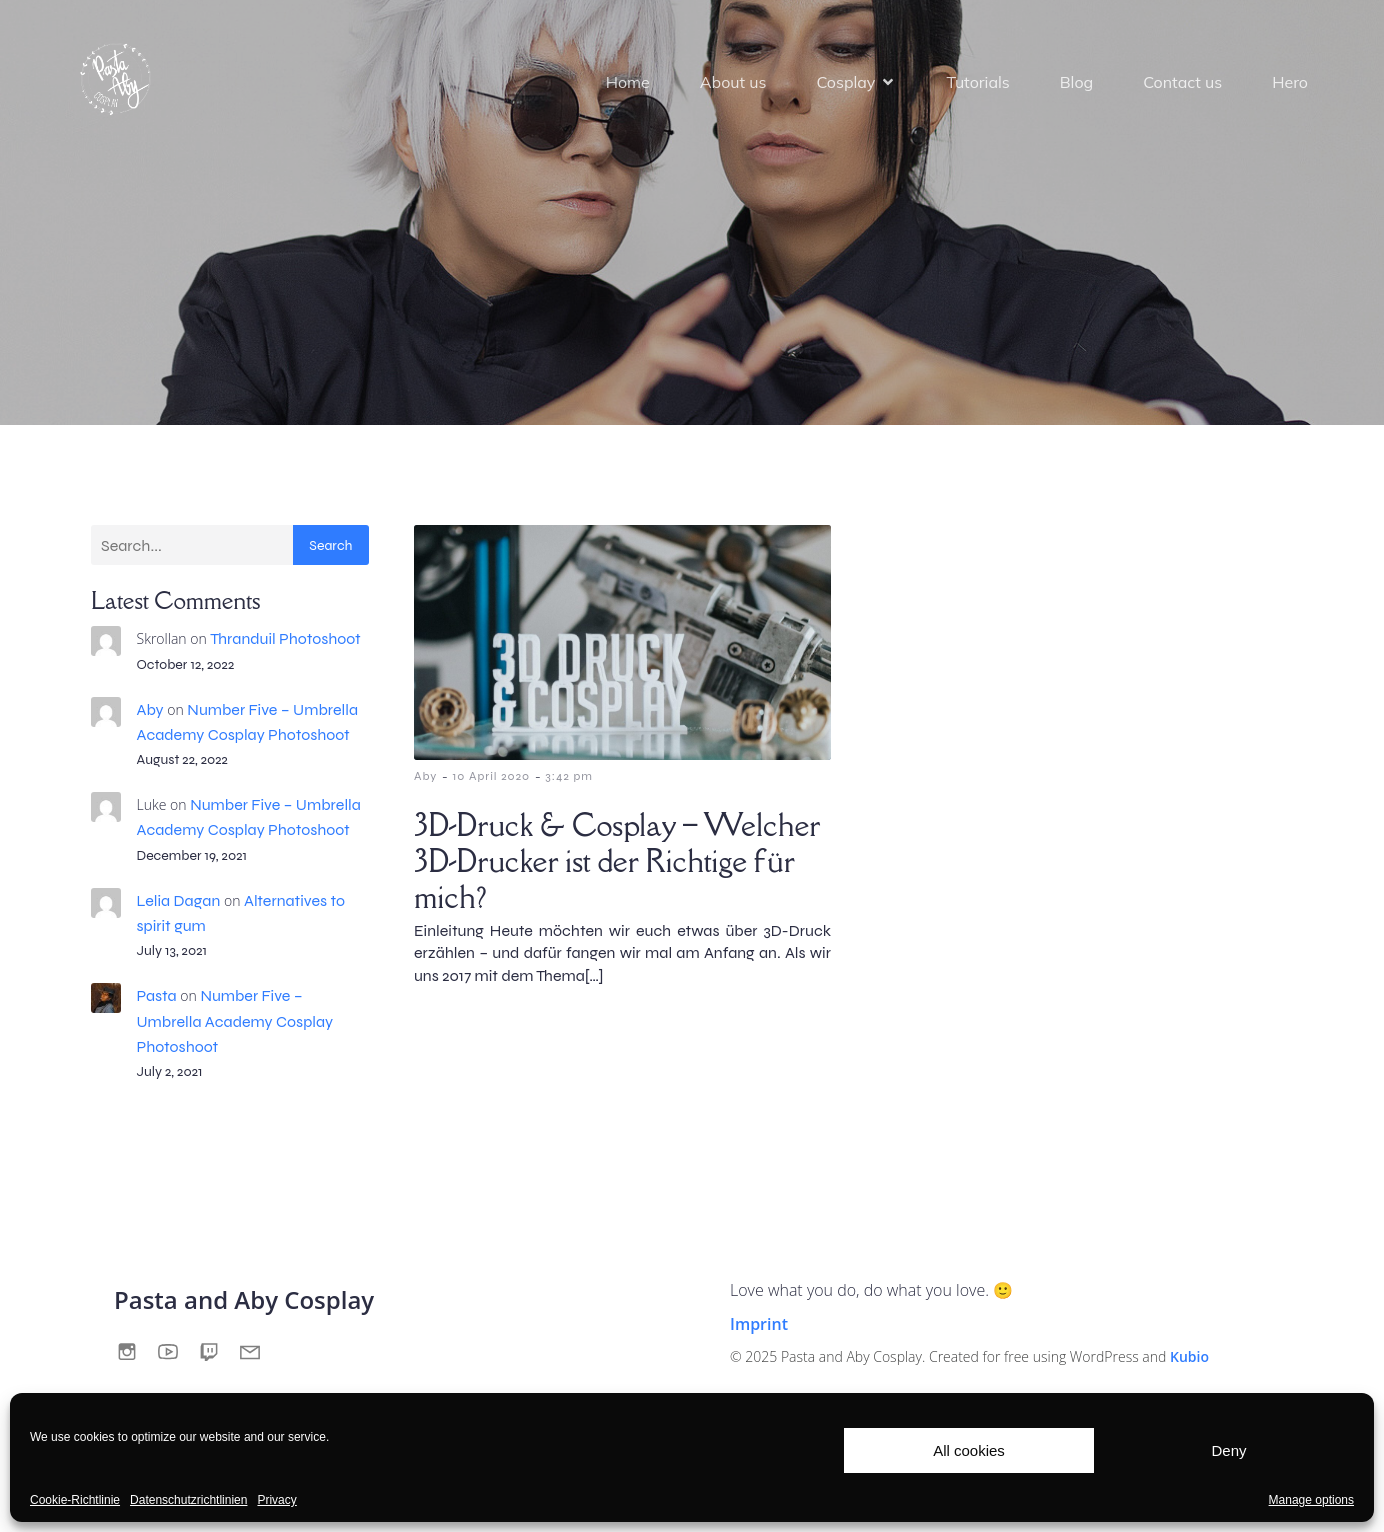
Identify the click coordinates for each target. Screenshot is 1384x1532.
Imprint (759, 1324)
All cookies (969, 1450)
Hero (1290, 82)
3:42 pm (569, 776)
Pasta (157, 995)
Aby (150, 709)
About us (733, 82)
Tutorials (977, 82)
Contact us (1182, 82)
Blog (1076, 82)
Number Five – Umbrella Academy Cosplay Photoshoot (235, 1020)
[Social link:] (134, 1351)
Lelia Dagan (179, 900)
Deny (1228, 1450)
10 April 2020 (492, 776)
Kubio (1189, 1356)
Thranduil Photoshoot (285, 638)
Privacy (276, 1500)
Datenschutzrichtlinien (188, 1500)
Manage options (1311, 1500)
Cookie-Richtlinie (75, 1500)
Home (628, 82)
